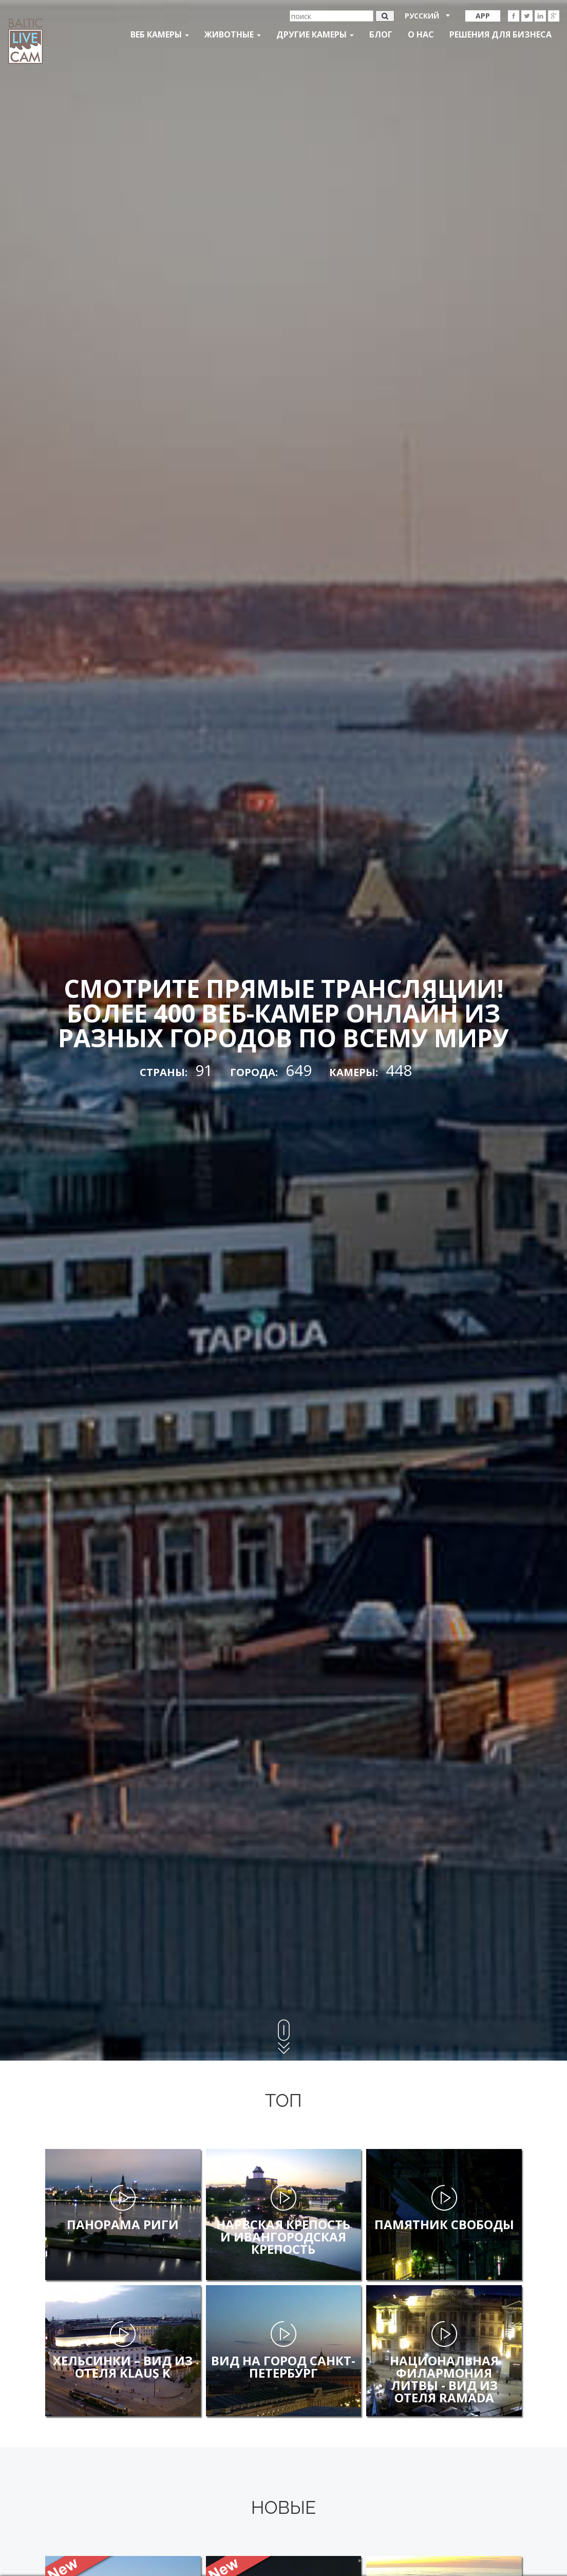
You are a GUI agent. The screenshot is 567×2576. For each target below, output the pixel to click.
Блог (380, 34)
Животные (232, 34)
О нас (421, 34)
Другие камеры (315, 34)
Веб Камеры (159, 34)
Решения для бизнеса (500, 34)
